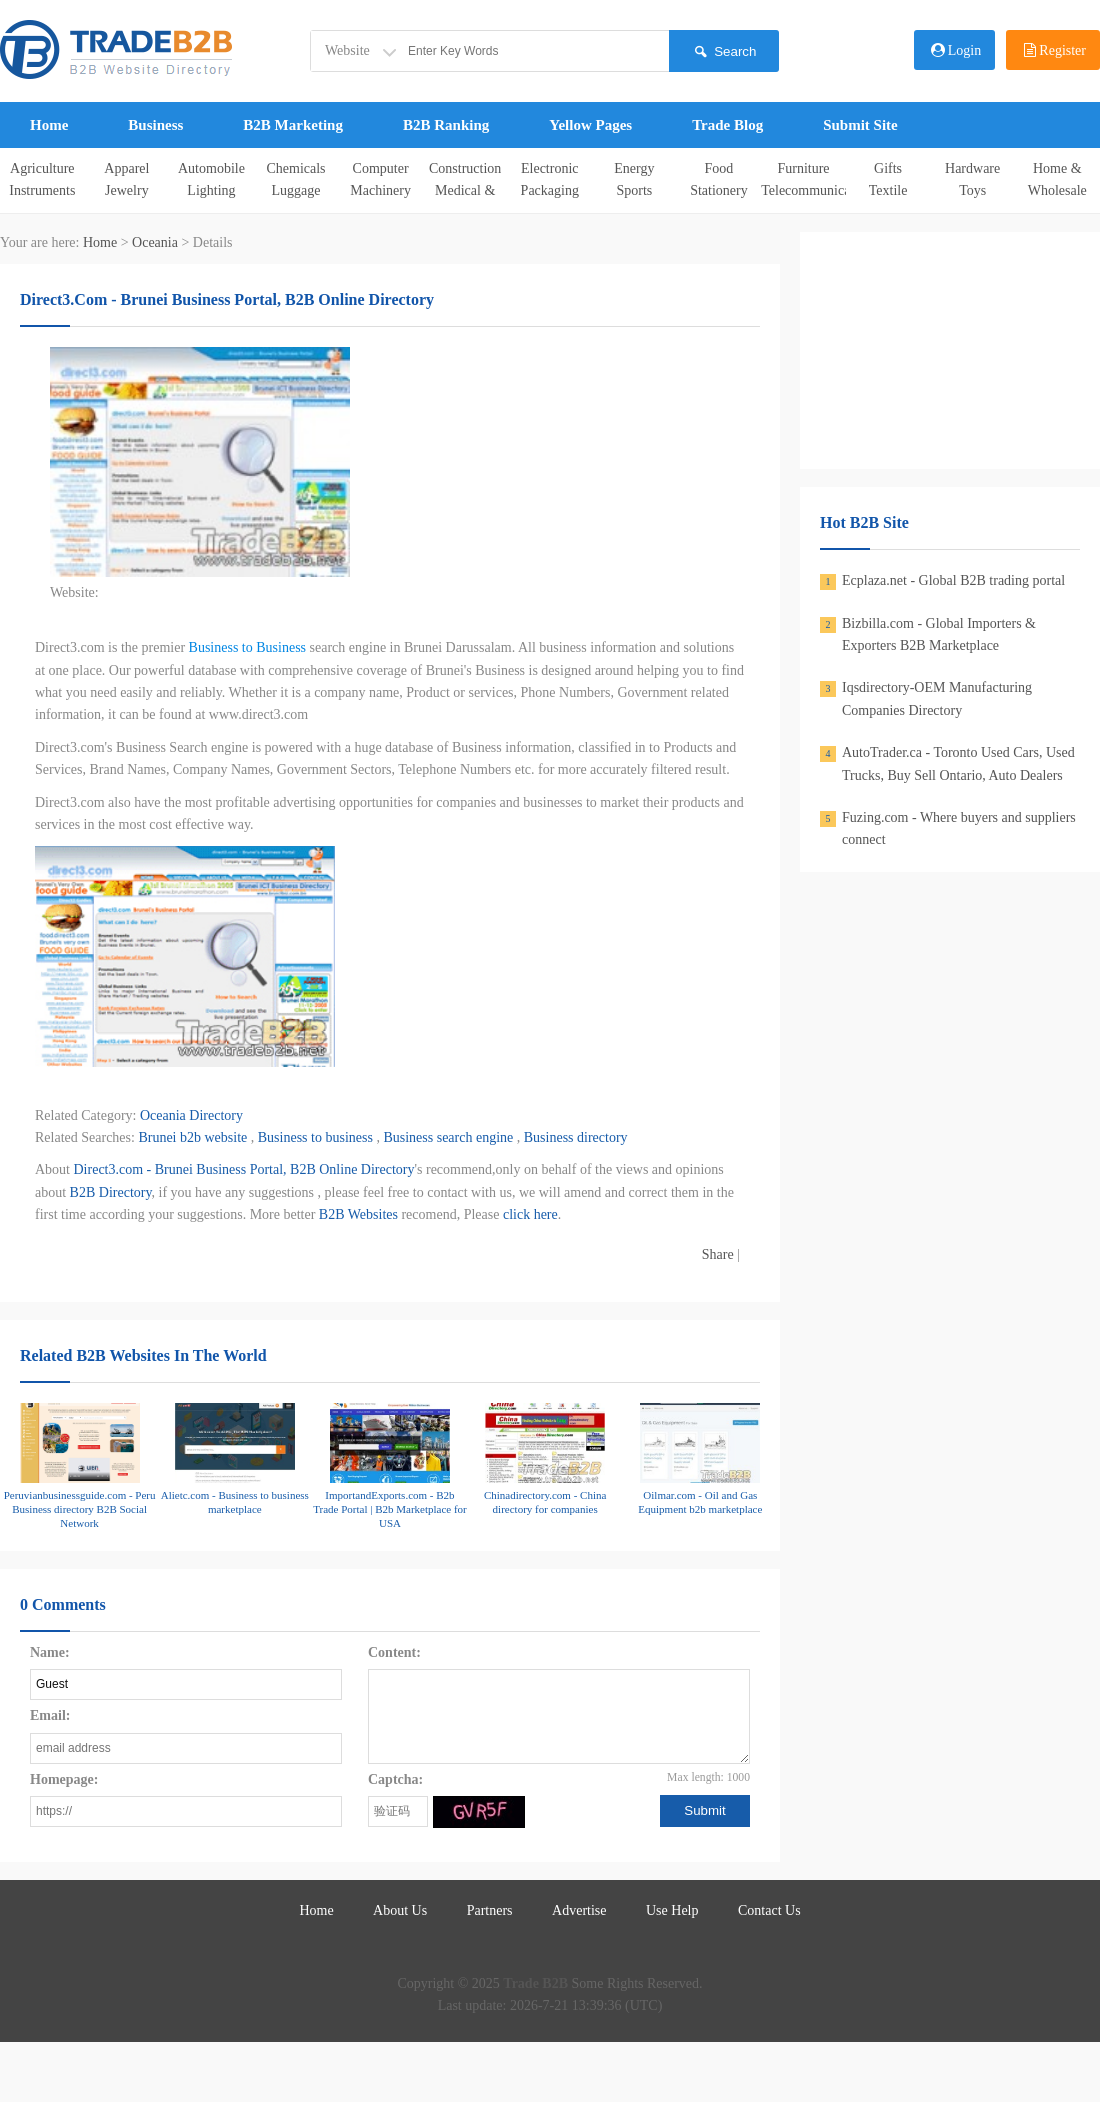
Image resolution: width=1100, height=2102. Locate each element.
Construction (465, 168)
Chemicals (295, 168)
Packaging (550, 190)
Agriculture (42, 168)
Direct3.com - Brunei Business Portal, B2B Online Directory (244, 1169)
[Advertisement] (580, 472)
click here (530, 1214)
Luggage (296, 190)
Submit (704, 1810)
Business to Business (247, 647)
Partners (490, 1910)
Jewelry (127, 190)
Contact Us (769, 1910)
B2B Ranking (446, 125)
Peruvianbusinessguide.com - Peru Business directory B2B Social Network (80, 1466)
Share (718, 1254)
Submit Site (860, 125)
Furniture (803, 168)
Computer (381, 168)
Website (347, 50)
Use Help (672, 1910)
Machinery (380, 190)
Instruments (42, 190)
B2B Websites (358, 1214)
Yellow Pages (590, 125)
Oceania (155, 242)
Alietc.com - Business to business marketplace (235, 1459)
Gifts (888, 168)
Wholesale (1057, 190)
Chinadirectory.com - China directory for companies (545, 1459)
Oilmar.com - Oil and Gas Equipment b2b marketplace (700, 1459)
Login (964, 50)
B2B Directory (111, 1192)
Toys (972, 190)
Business (155, 125)
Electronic (550, 168)
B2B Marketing (293, 125)
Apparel (126, 168)
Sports (634, 190)
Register (1062, 50)
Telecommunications (819, 190)
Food (719, 168)
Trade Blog (727, 125)
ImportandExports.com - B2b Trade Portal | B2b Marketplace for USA (390, 1466)
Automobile (211, 168)
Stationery (719, 190)
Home (49, 125)
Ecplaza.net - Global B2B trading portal (953, 580)
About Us (400, 1910)
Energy (634, 168)
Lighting (211, 190)
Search (735, 51)
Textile (888, 190)
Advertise (579, 1910)
